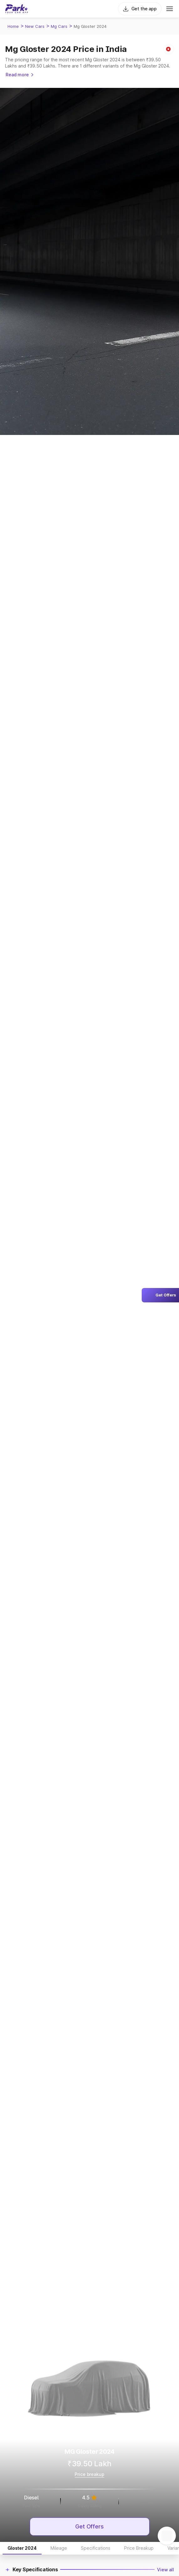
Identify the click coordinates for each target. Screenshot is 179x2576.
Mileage (58, 2548)
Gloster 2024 (22, 2548)
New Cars (35, 26)
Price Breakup (139, 2548)
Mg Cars (59, 26)
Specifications (95, 2548)
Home (13, 26)
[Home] (16, 8)
